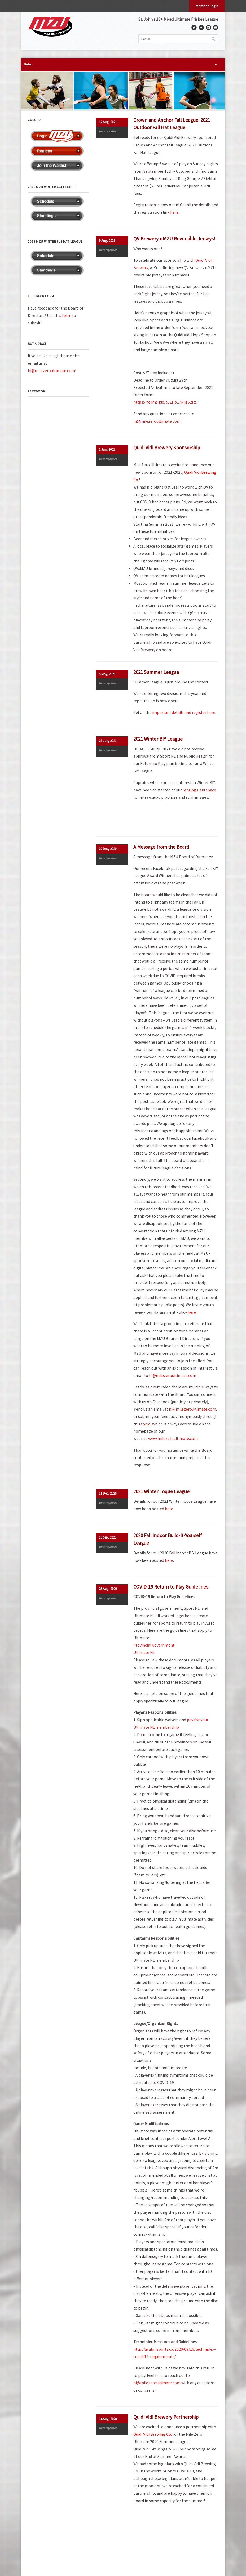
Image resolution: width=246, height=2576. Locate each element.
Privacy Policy (37, 2551)
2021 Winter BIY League (158, 739)
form (66, 315)
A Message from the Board (161, 847)
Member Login (207, 5)
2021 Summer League (156, 672)
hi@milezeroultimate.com (157, 421)
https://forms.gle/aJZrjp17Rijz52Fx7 (165, 402)
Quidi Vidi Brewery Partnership (166, 2417)
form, (146, 1423)
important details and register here (183, 712)
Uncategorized (108, 131)
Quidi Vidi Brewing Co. (153, 2434)
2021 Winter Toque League (161, 1491)
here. (192, 1312)
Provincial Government (153, 1645)
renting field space (199, 790)
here (174, 212)
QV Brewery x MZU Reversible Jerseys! (174, 238)
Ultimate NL (144, 1652)
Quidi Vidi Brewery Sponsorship (166, 447)
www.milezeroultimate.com (173, 1438)
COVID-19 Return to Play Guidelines (170, 1587)
